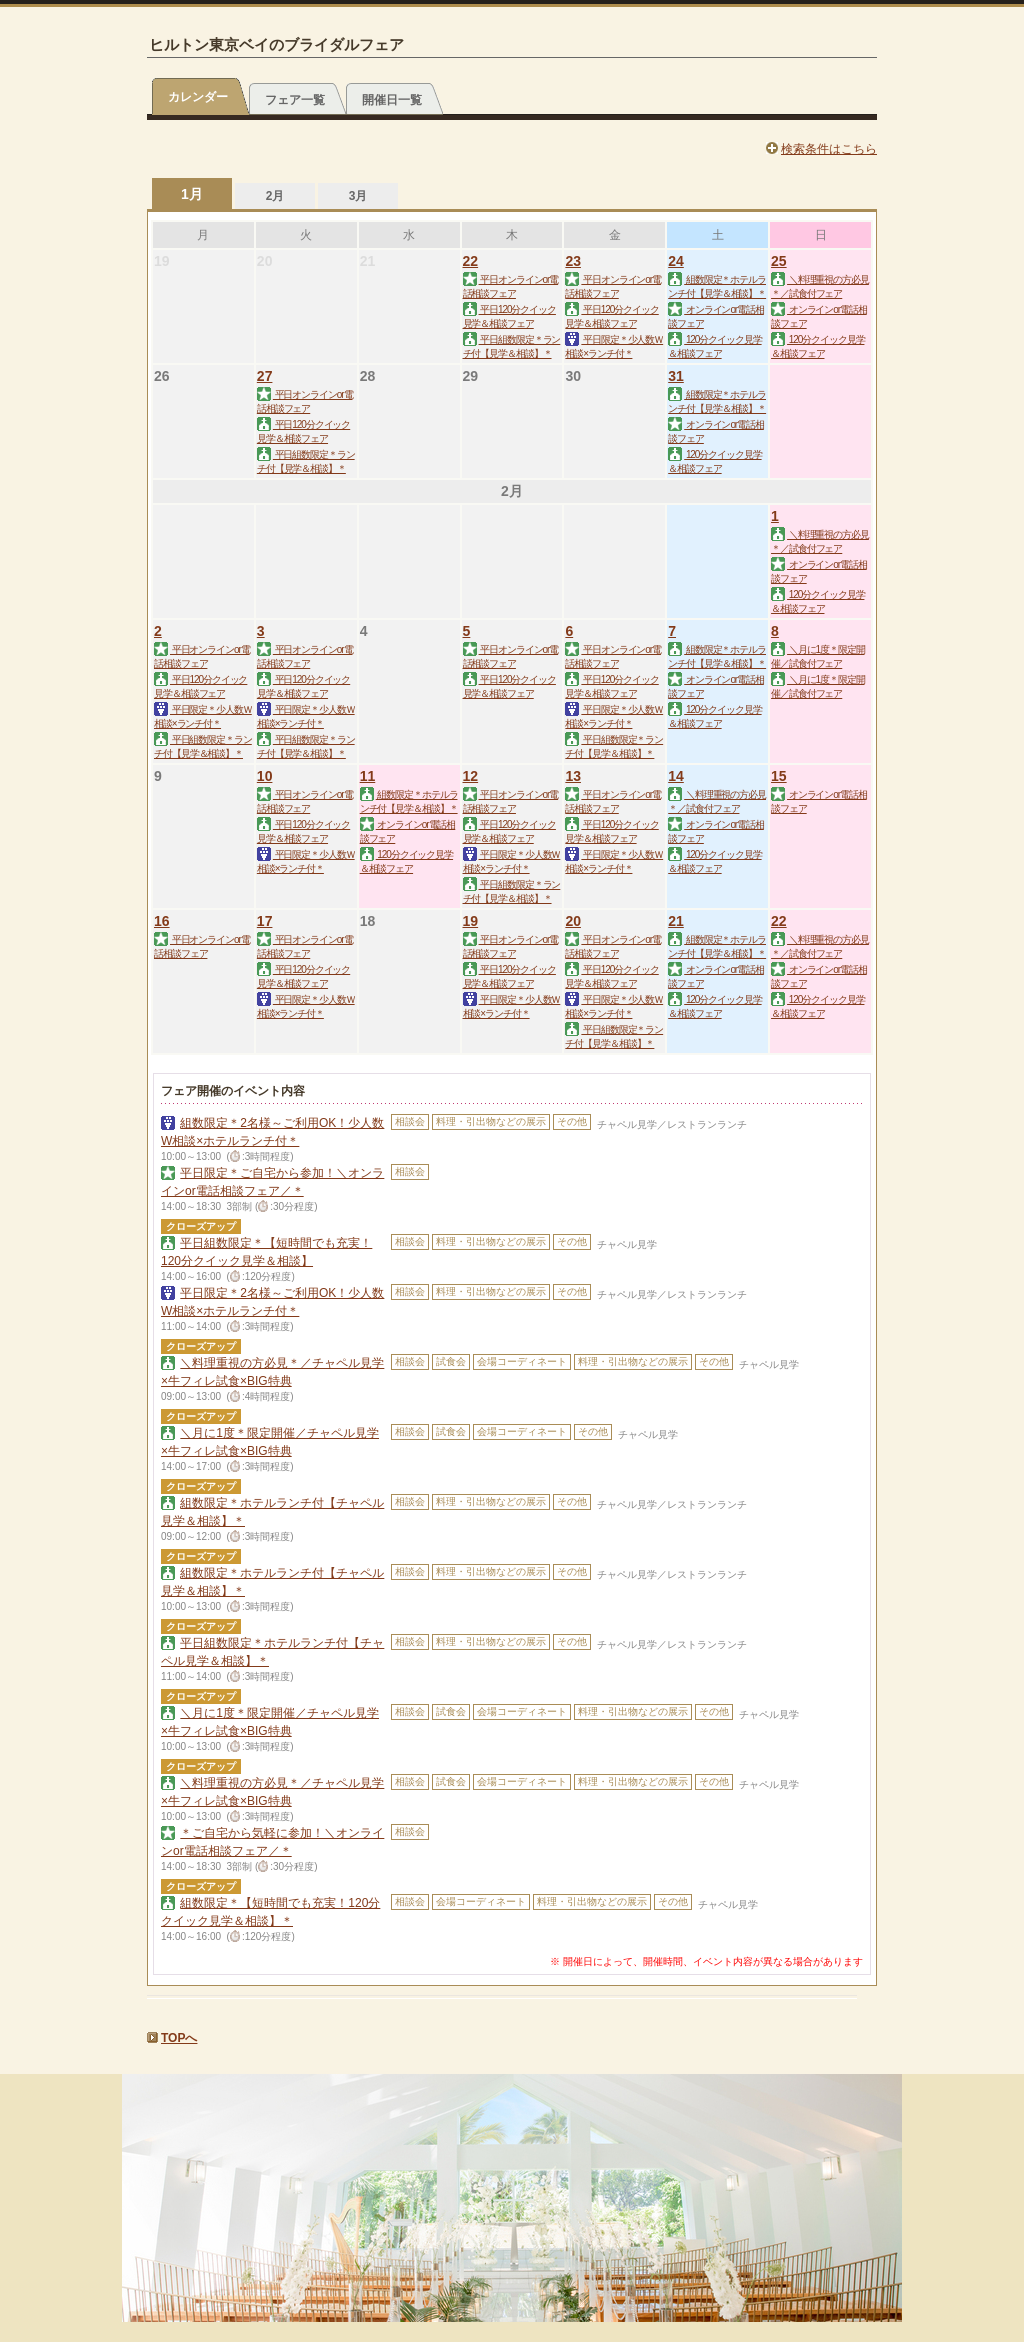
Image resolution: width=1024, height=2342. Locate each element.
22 (471, 261)
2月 (275, 196)
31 (676, 376)
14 (676, 776)
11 (368, 776)
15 (779, 776)
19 (471, 921)
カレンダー (198, 97)
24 (676, 261)
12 (471, 776)
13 (573, 776)
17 (265, 921)
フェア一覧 (295, 100)
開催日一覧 (392, 100)
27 (265, 376)
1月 (192, 194)
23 (573, 261)
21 (676, 921)
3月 (358, 196)
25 (779, 261)
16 (162, 921)
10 (265, 776)
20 (573, 921)
